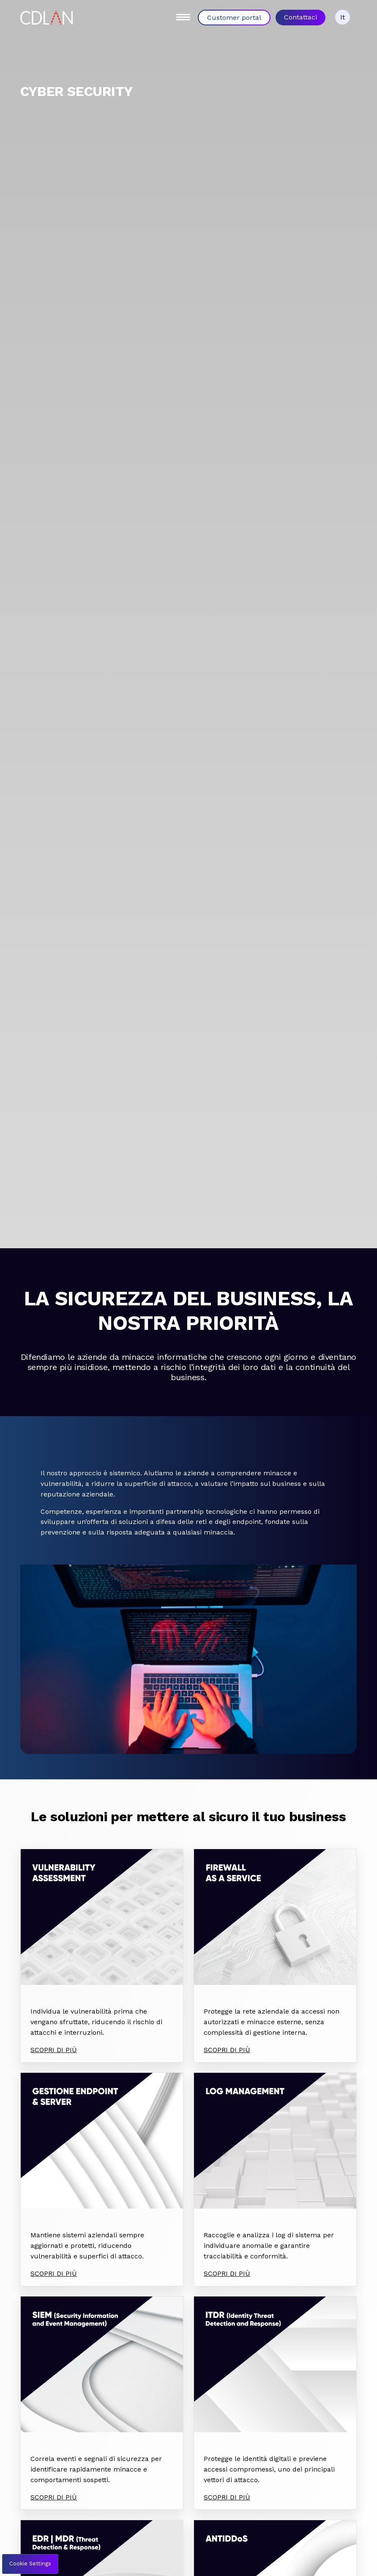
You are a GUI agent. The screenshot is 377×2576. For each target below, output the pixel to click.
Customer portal (234, 18)
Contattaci (300, 17)
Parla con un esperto (186, 2491)
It (342, 17)
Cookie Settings (30, 2563)
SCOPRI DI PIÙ (53, 1925)
